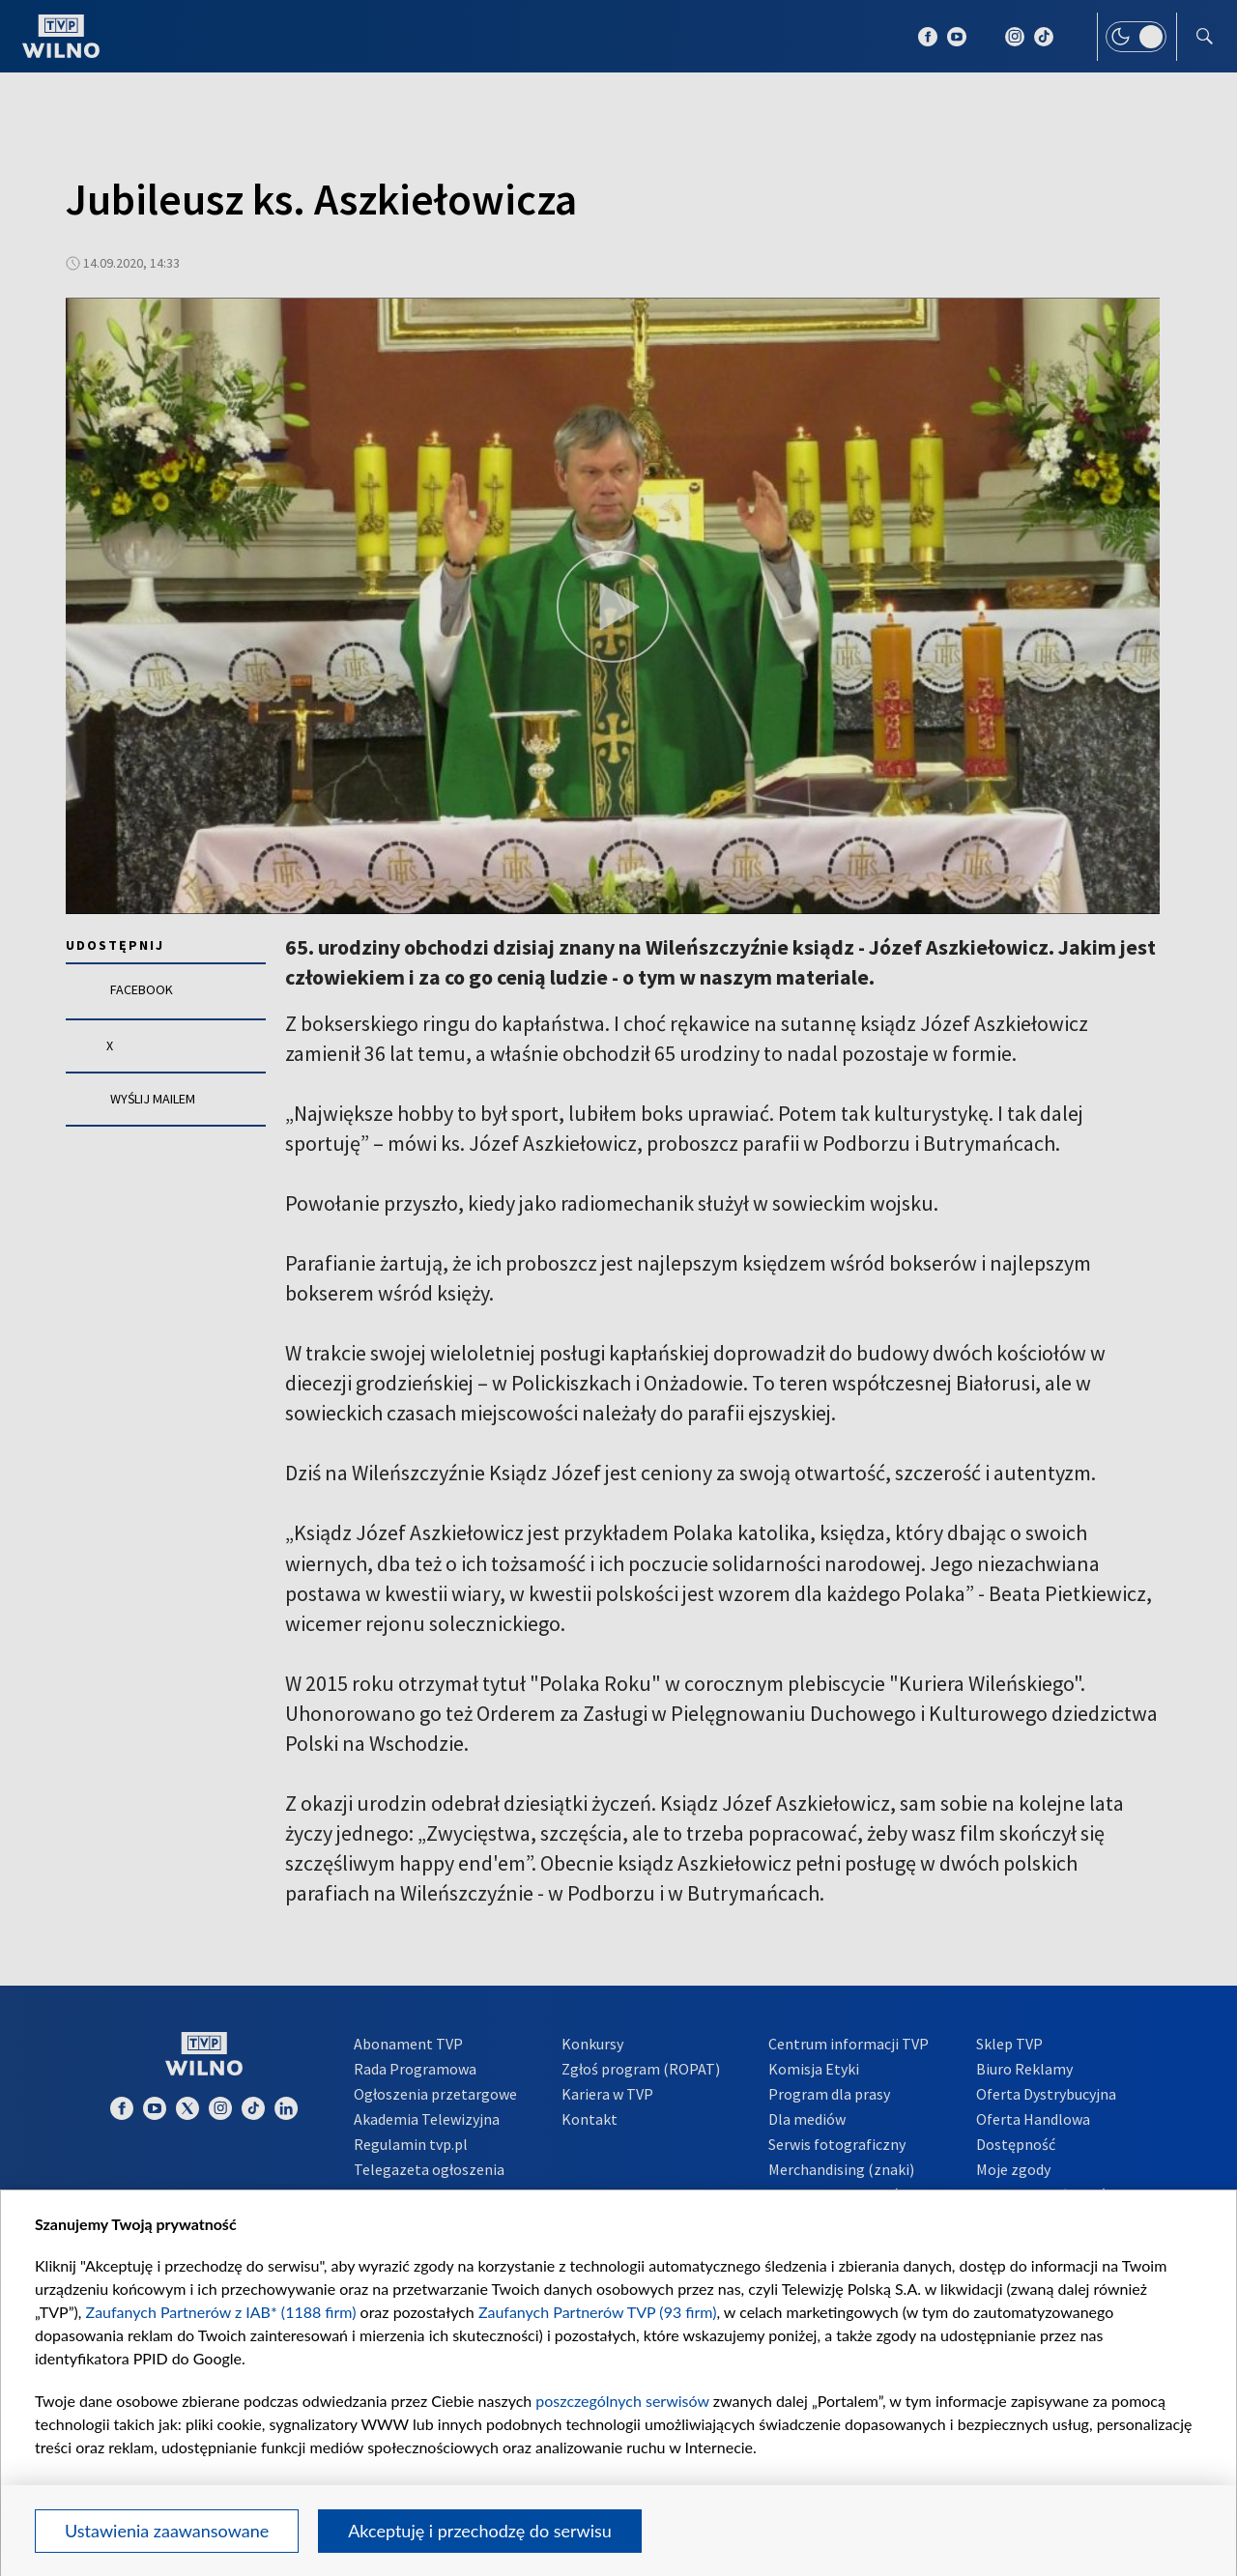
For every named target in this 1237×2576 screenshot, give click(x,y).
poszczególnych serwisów (621, 2400)
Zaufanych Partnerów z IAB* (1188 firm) (221, 2312)
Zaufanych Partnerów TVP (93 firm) (597, 2312)
